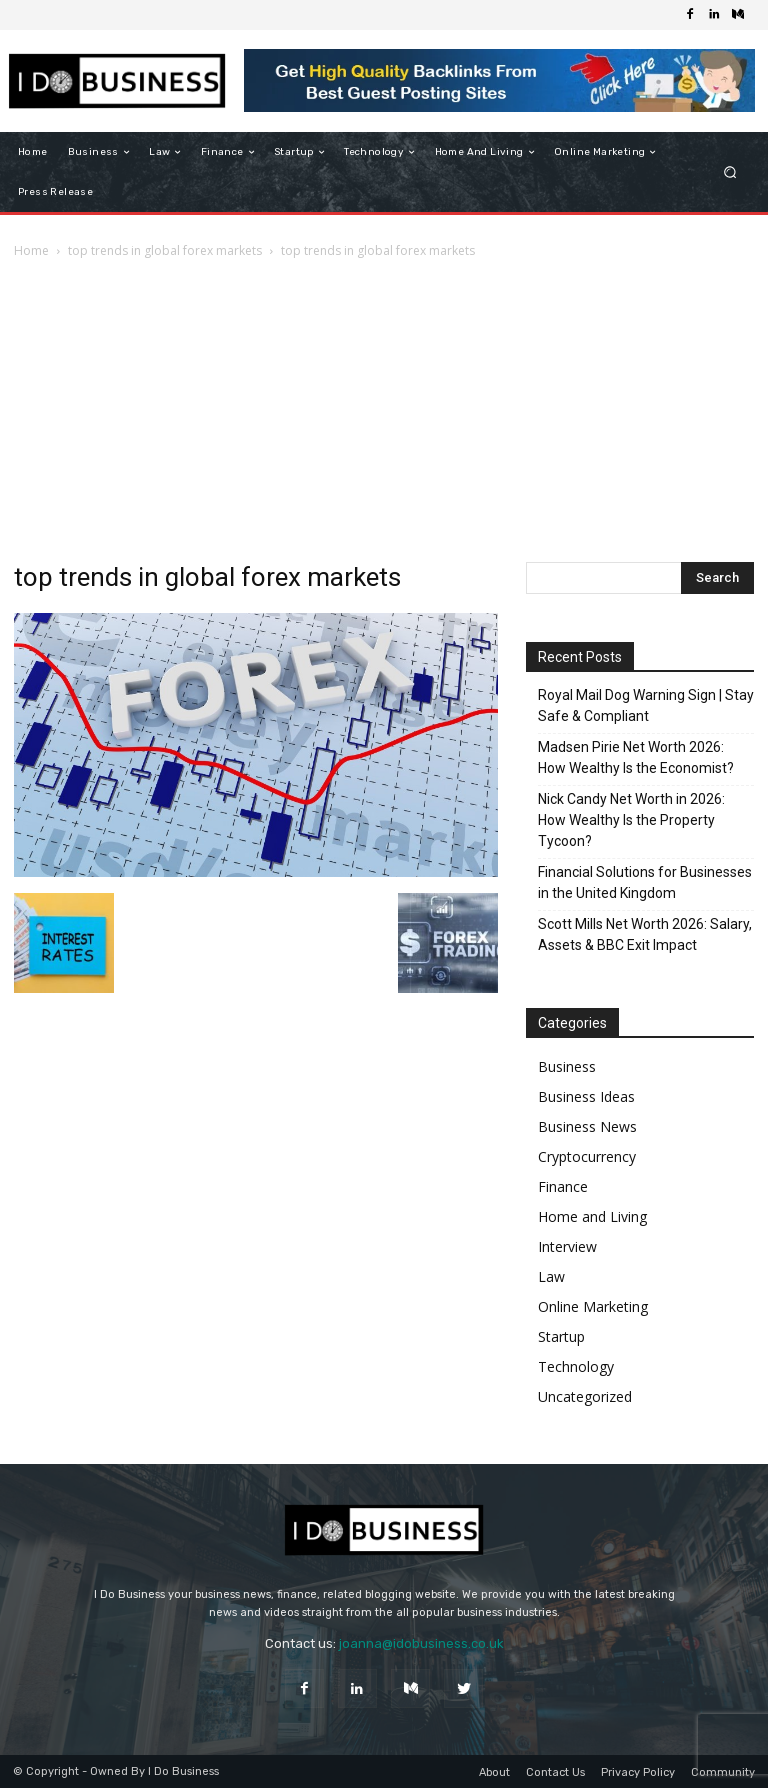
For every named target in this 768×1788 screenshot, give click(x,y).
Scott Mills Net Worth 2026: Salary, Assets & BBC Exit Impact (645, 934)
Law (551, 1276)
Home (31, 250)
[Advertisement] (384, 412)
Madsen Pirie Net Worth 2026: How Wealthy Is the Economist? (636, 757)
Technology (576, 1366)
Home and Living (592, 1216)
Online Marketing (593, 1306)
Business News (587, 1126)
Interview (567, 1246)
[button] (730, 172)
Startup (561, 1336)
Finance (563, 1186)
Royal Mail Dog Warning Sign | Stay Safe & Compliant (646, 705)
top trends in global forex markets (165, 250)
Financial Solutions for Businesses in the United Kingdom (645, 882)
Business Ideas (586, 1096)
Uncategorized (585, 1396)
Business (567, 1066)
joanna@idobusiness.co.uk (421, 1643)
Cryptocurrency (587, 1156)
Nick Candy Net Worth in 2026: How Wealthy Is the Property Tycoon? (631, 820)
